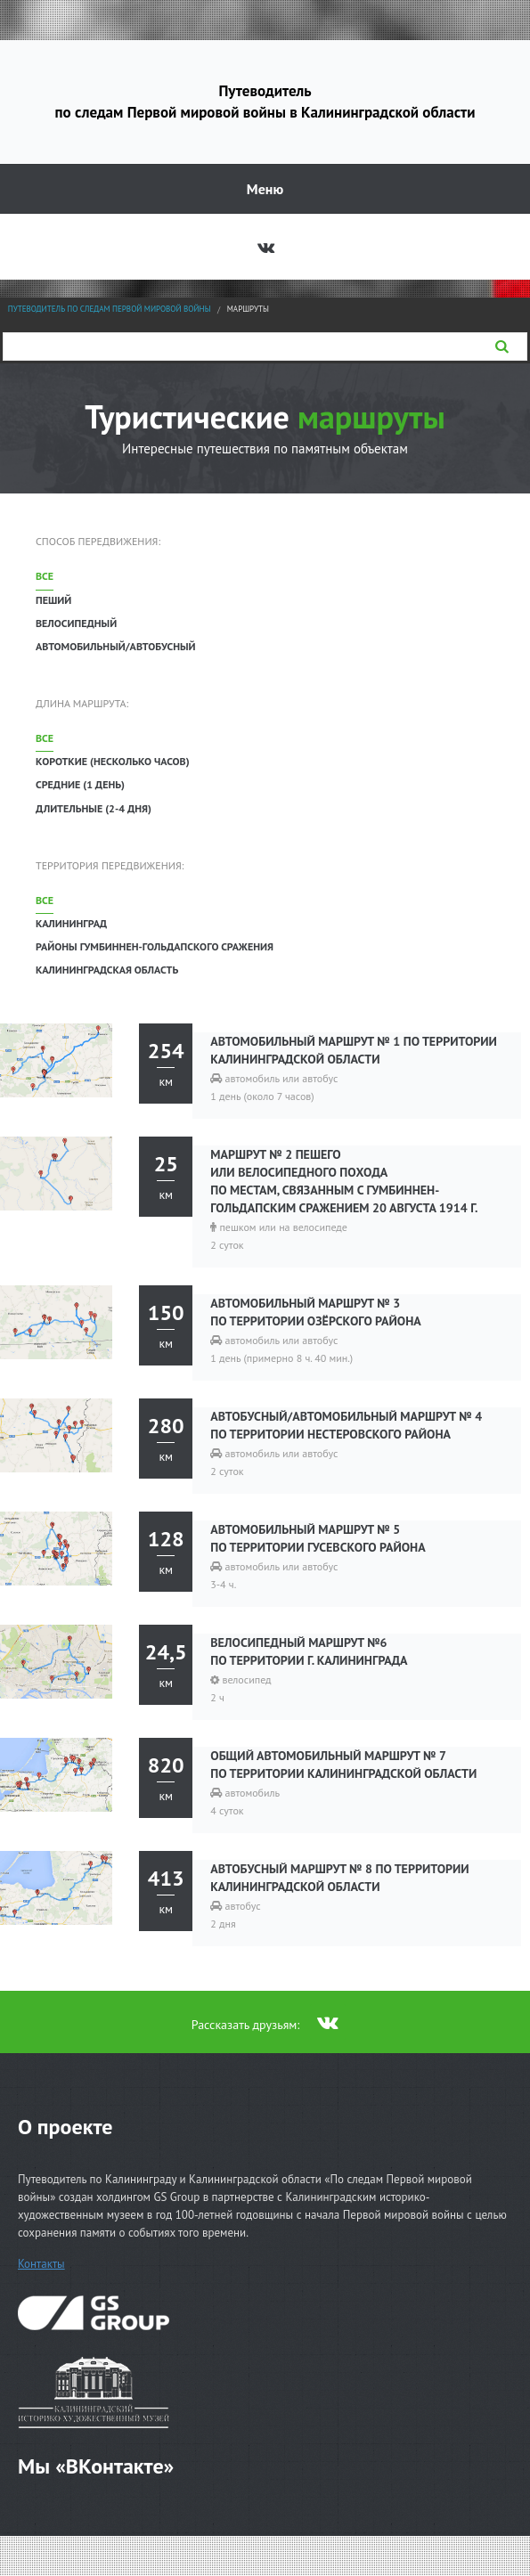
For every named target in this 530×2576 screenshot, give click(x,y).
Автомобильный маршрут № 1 (353, 1050)
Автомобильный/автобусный (116, 646)
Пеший (53, 600)
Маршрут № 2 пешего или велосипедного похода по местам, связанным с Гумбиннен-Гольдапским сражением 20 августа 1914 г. (343, 1181)
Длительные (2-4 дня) (93, 808)
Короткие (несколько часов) (113, 761)
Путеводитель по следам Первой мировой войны (109, 309)
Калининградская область (107, 969)
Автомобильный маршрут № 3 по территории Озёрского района (315, 1312)
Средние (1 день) (80, 784)
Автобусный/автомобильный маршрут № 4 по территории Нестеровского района (346, 1425)
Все (44, 576)
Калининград (71, 923)
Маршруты (248, 309)
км (166, 1061)
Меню (265, 189)
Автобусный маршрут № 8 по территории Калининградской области (339, 1878)
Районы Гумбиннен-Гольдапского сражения (154, 946)
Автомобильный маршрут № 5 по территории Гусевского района (317, 1538)
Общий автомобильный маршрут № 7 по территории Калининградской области (343, 1764)
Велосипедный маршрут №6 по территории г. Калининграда (308, 1651)
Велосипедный (76, 623)
